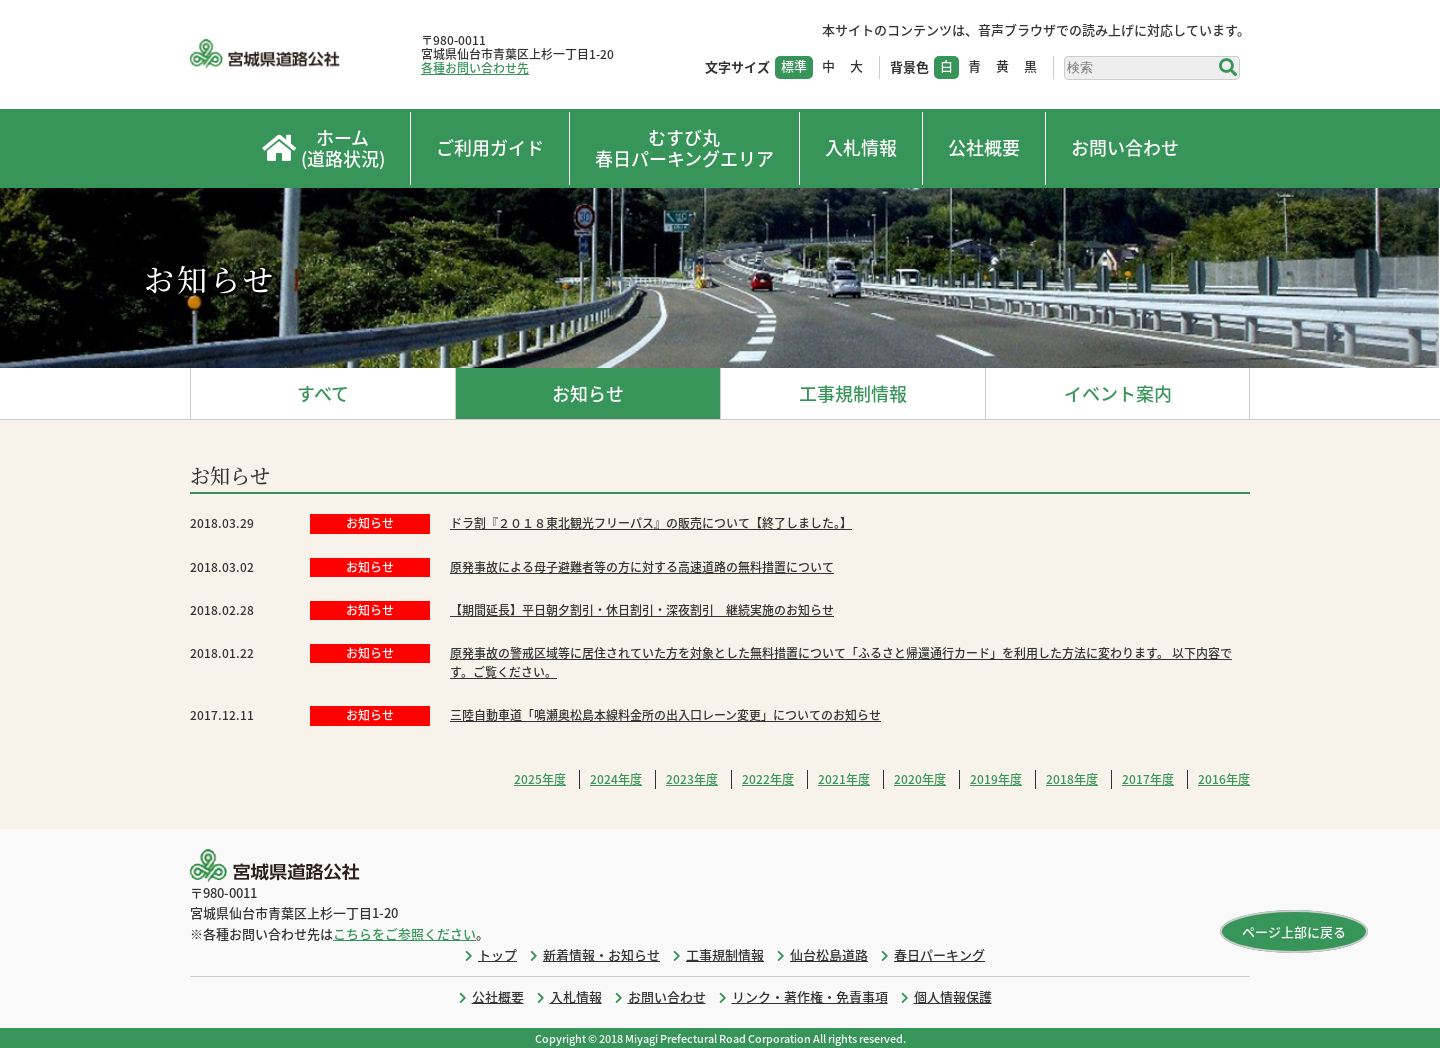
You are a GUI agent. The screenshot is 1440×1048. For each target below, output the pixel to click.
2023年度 (692, 779)
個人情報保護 (953, 996)
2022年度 (768, 779)
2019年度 (996, 779)
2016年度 (1224, 779)
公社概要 (984, 147)
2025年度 (540, 779)
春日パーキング (939, 954)
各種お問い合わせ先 (475, 68)
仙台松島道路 (829, 954)
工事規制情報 (853, 393)
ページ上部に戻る (1294, 931)
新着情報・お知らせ (601, 954)
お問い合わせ (1125, 147)
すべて (323, 393)
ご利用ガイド (490, 147)
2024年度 (616, 779)
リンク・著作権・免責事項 (810, 996)
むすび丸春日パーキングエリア (684, 148)
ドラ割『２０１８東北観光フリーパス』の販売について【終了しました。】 (651, 523)
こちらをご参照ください (404, 933)
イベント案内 (1118, 393)
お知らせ (588, 393)
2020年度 (920, 779)
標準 (794, 65)
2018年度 (1072, 779)
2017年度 (1148, 779)
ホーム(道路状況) (323, 148)
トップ (497, 954)
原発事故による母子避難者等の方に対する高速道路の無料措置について (642, 567)
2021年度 (844, 779)
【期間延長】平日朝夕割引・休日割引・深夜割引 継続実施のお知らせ (642, 610)
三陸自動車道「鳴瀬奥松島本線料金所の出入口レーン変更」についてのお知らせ (665, 715)
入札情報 (861, 147)
